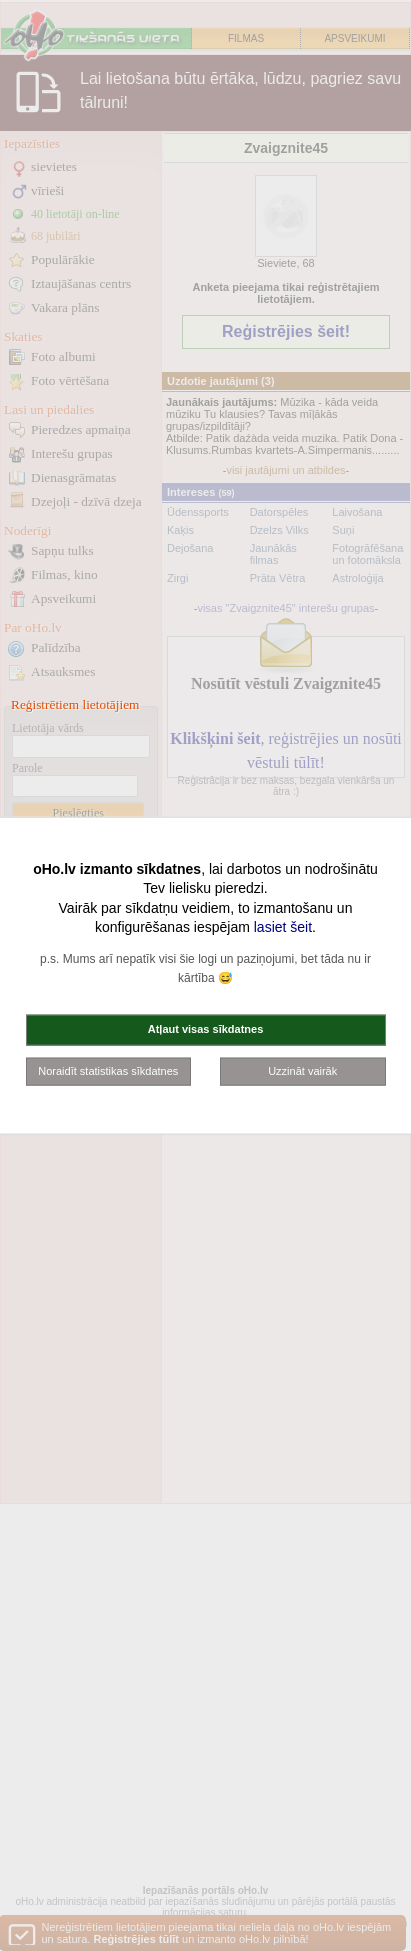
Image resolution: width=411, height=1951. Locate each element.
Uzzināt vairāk (302, 1070)
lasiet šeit (283, 927)
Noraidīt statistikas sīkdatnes (108, 1070)
